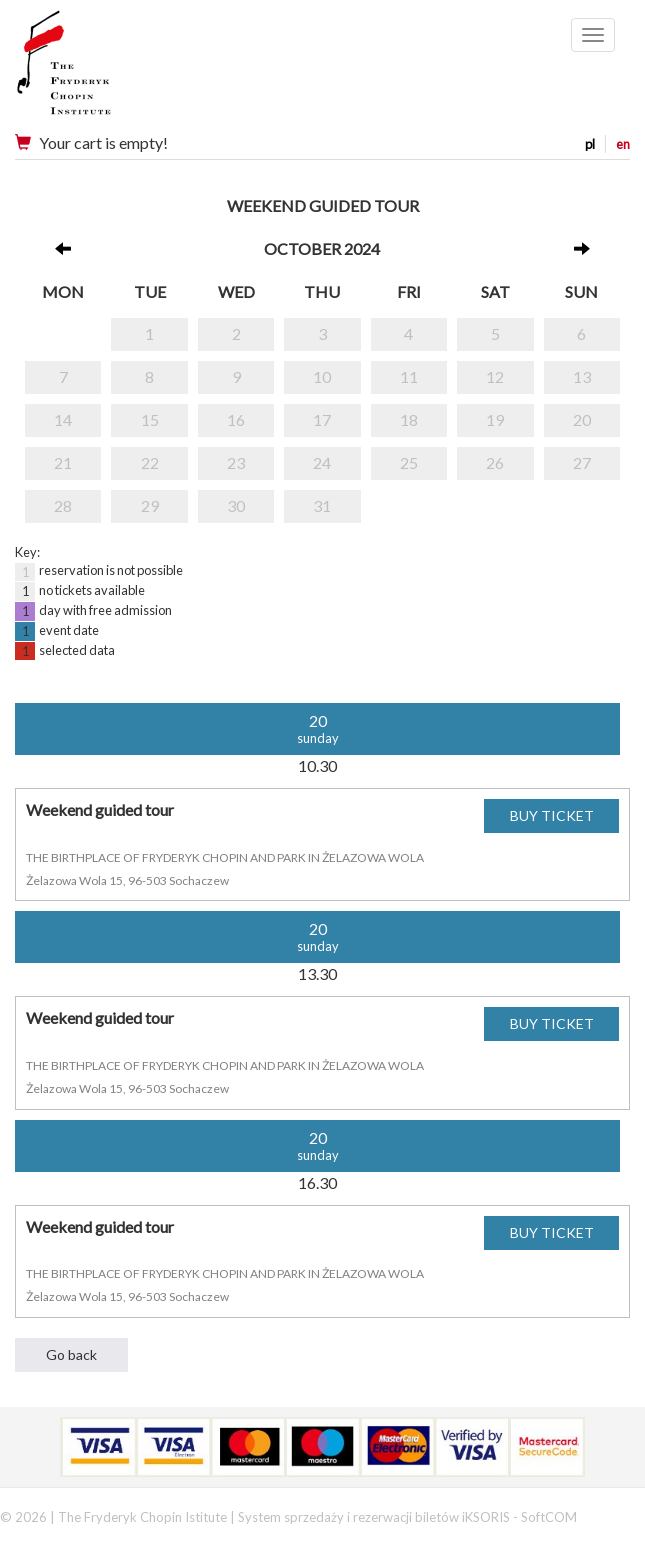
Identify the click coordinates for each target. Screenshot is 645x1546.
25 (409, 462)
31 (322, 505)
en (623, 144)
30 (236, 505)
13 (582, 376)
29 (150, 505)
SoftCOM (549, 1517)
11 (409, 376)
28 (63, 505)
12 (495, 376)
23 (236, 462)
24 (322, 462)
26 (495, 462)
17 (322, 419)
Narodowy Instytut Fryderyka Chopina (102, 70)
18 (409, 419)
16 (236, 419)
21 (63, 462)
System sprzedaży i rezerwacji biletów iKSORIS (374, 1517)
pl (590, 144)
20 (582, 419)
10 (322, 376)
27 (582, 462)
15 (150, 419)
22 (150, 462)
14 (63, 419)
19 (495, 419)
